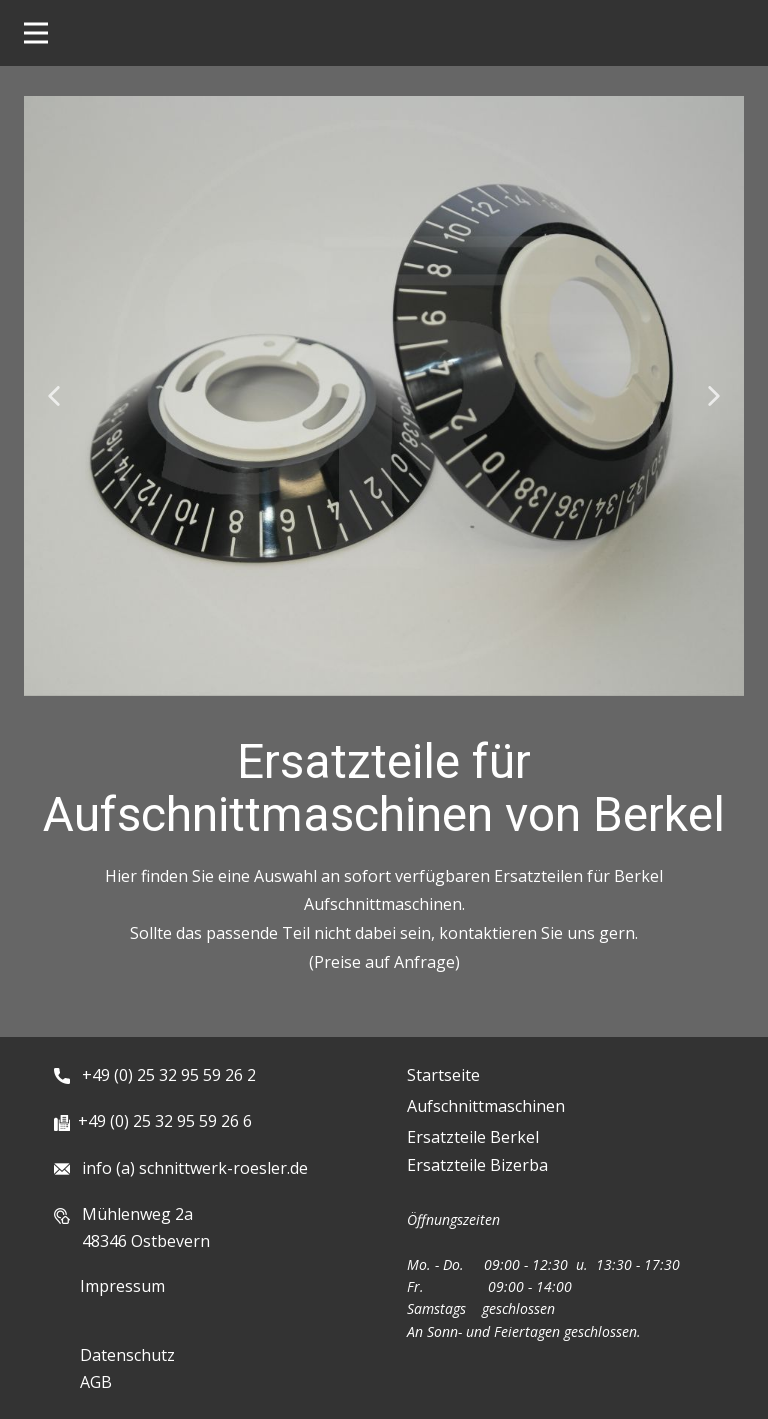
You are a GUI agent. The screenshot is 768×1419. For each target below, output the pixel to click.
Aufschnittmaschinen (486, 1106)
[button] (54, 396)
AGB (96, 1382)
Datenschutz (127, 1355)
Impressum (122, 1286)
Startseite (443, 1075)
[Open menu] (36, 33)
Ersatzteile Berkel (473, 1137)
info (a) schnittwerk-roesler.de (191, 1168)
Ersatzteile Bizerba (477, 1165)
